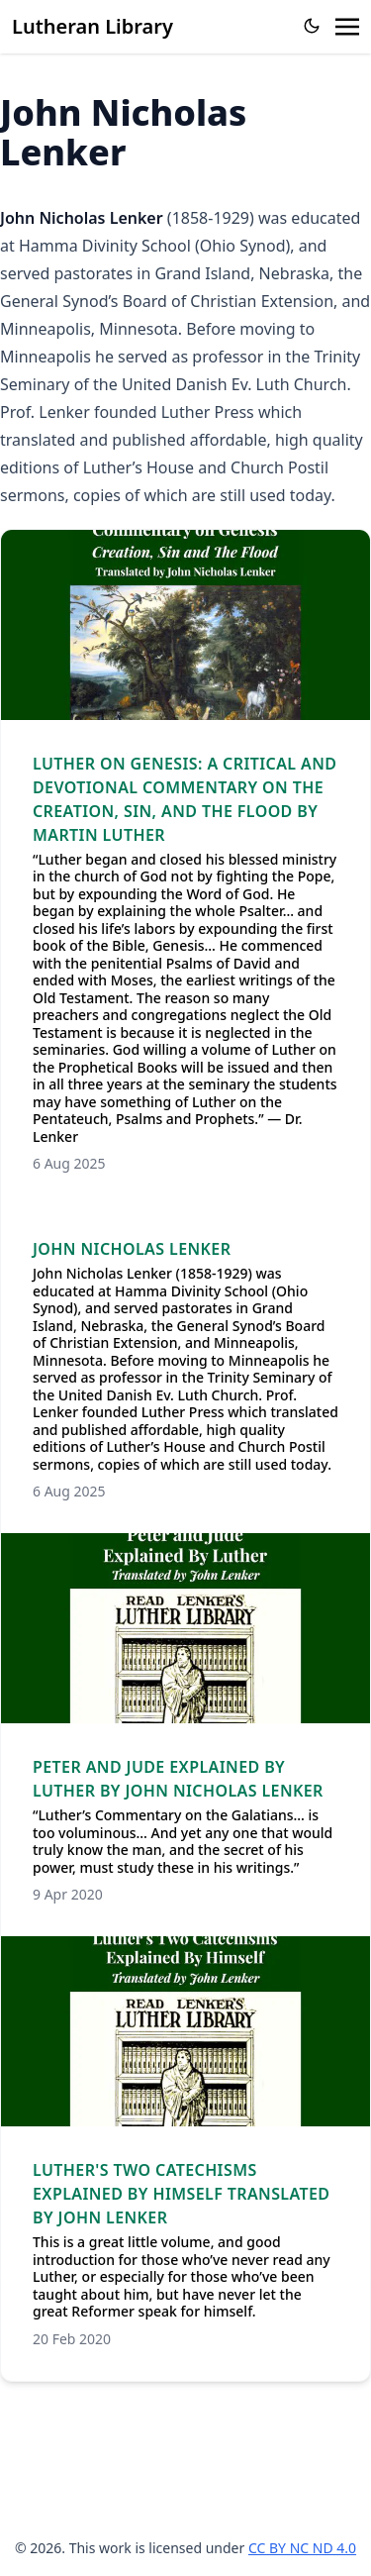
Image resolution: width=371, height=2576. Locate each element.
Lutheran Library (92, 26)
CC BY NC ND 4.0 (302, 2547)
